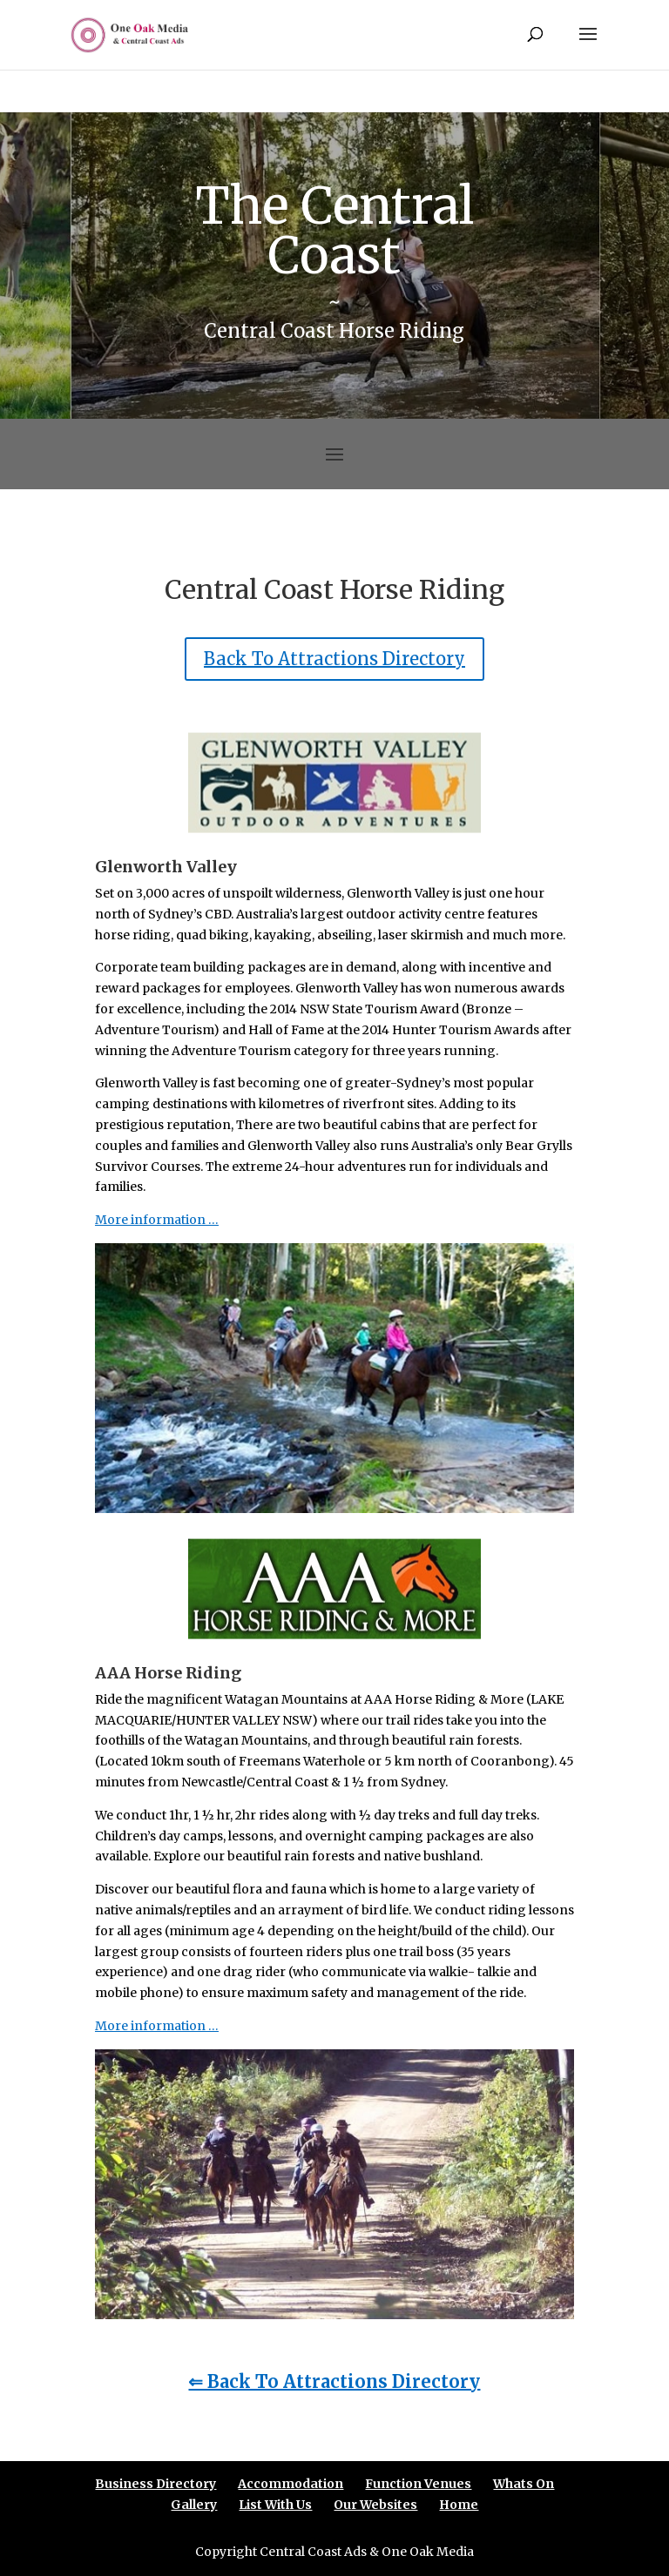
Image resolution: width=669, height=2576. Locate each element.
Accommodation (290, 2484)
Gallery (194, 2504)
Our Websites (375, 2504)
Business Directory (155, 2484)
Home (458, 2504)
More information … (157, 1219)
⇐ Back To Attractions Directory (334, 2381)
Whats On (523, 2484)
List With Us (275, 2504)
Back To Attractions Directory (334, 658)
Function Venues (418, 2484)
